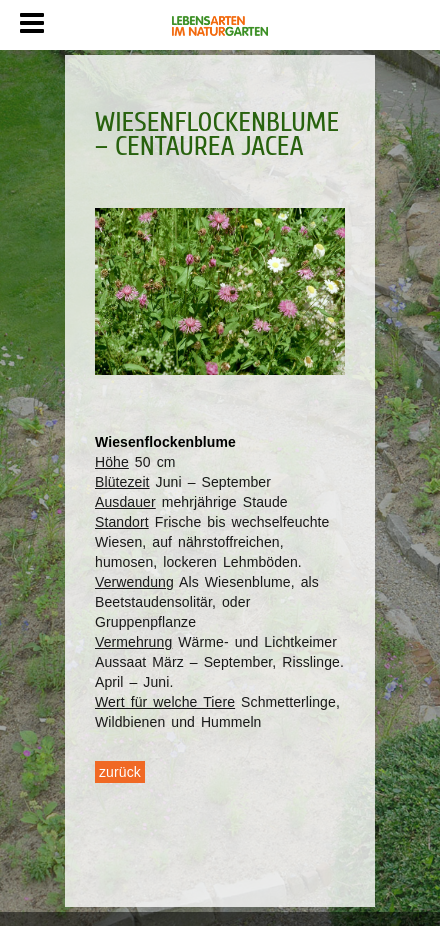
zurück (120, 772)
